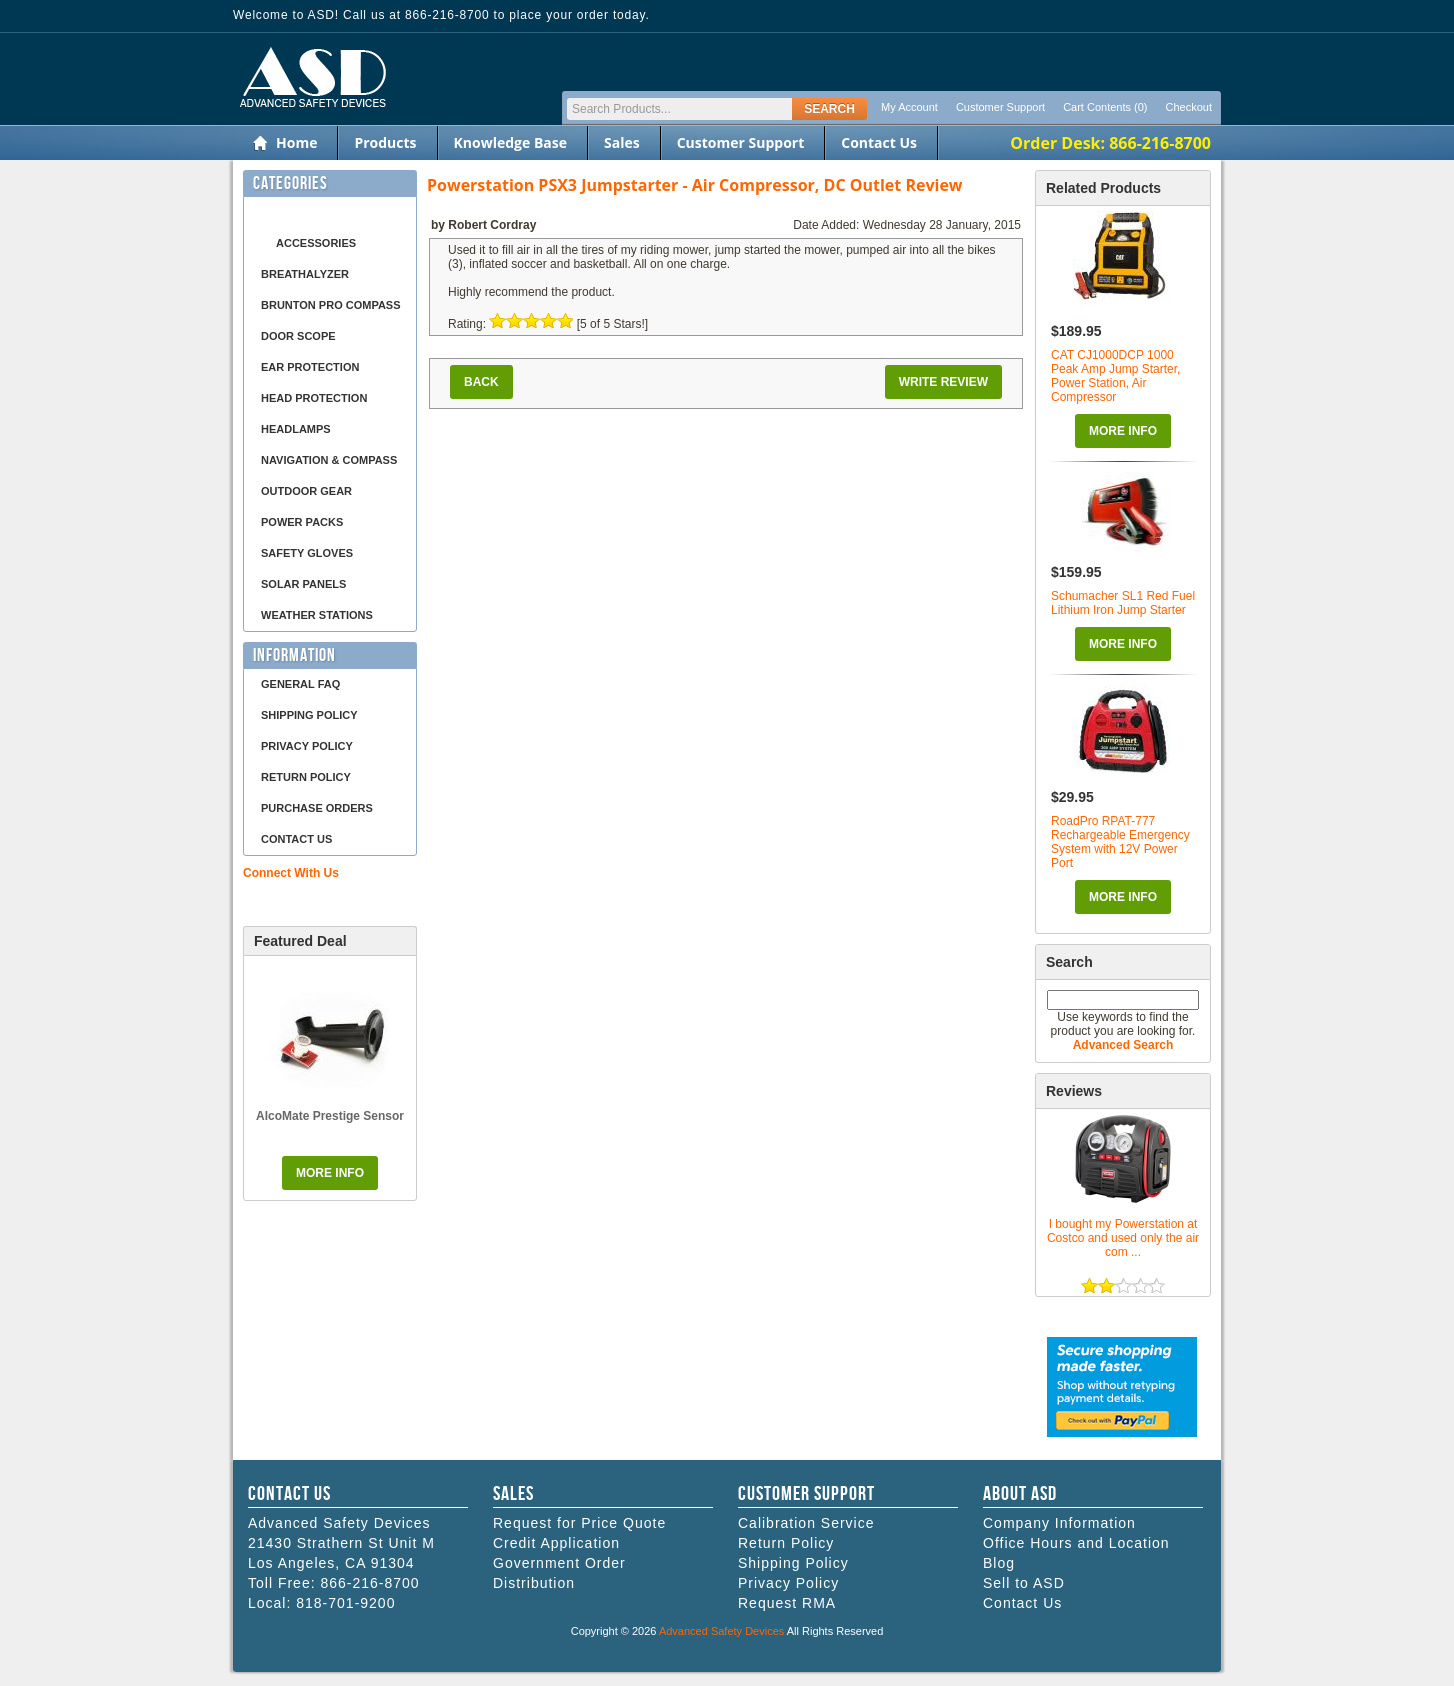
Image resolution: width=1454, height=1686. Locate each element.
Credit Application (556, 1543)
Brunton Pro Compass (331, 305)
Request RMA (787, 1603)
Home (296, 142)
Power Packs (302, 522)
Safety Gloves (307, 553)
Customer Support (1000, 107)
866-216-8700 (369, 1583)
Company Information (1059, 1523)
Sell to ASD (1024, 1583)
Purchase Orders (317, 808)
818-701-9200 (345, 1603)
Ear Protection (310, 367)
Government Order (559, 1563)
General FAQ (300, 684)
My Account (909, 107)
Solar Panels (303, 584)
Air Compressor (311, 212)
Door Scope (298, 336)
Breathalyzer (305, 274)
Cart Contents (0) (1105, 107)
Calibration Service (806, 1523)
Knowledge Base (510, 142)
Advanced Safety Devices (721, 1631)
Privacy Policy (307, 746)
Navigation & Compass (329, 460)
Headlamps (296, 429)
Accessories (316, 243)
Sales (622, 142)
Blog (999, 1563)
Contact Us (879, 142)
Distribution (534, 1583)
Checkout (1189, 107)
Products (385, 142)
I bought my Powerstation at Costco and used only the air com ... (1123, 1238)
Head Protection (314, 398)
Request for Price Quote (579, 1523)
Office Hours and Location (1076, 1543)
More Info (1123, 431)
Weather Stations (317, 615)
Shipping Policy (309, 715)
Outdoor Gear (306, 491)
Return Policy (306, 777)
